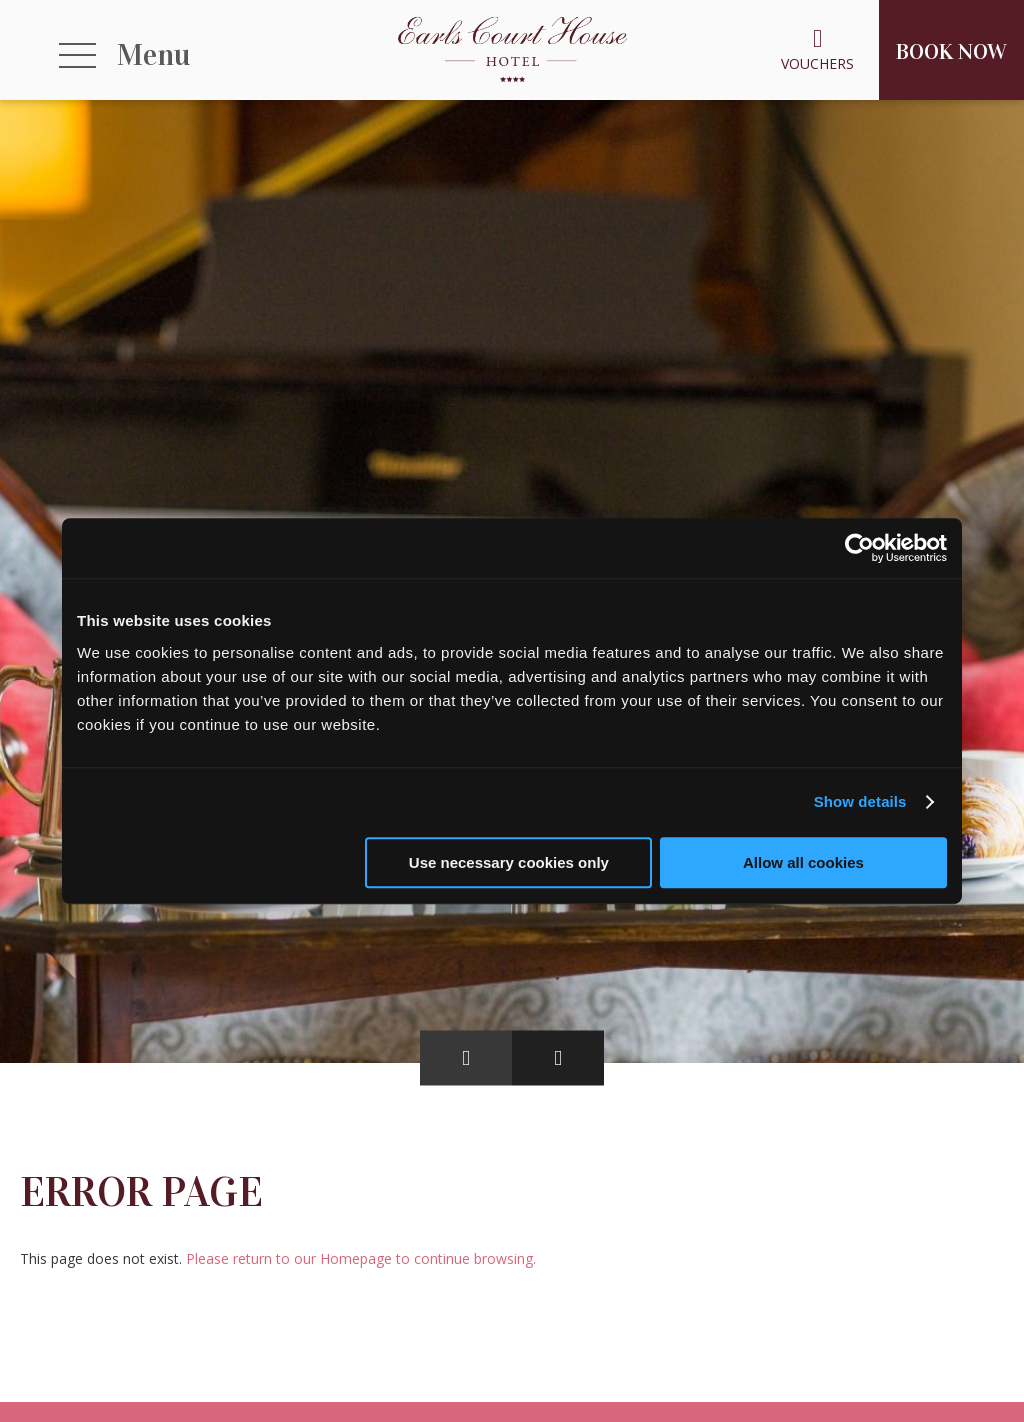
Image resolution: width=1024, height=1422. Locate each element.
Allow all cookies (803, 862)
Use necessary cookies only (509, 862)
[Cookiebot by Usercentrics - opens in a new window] (859, 548)
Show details (860, 801)
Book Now (951, 51)
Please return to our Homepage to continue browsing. (361, 1258)
